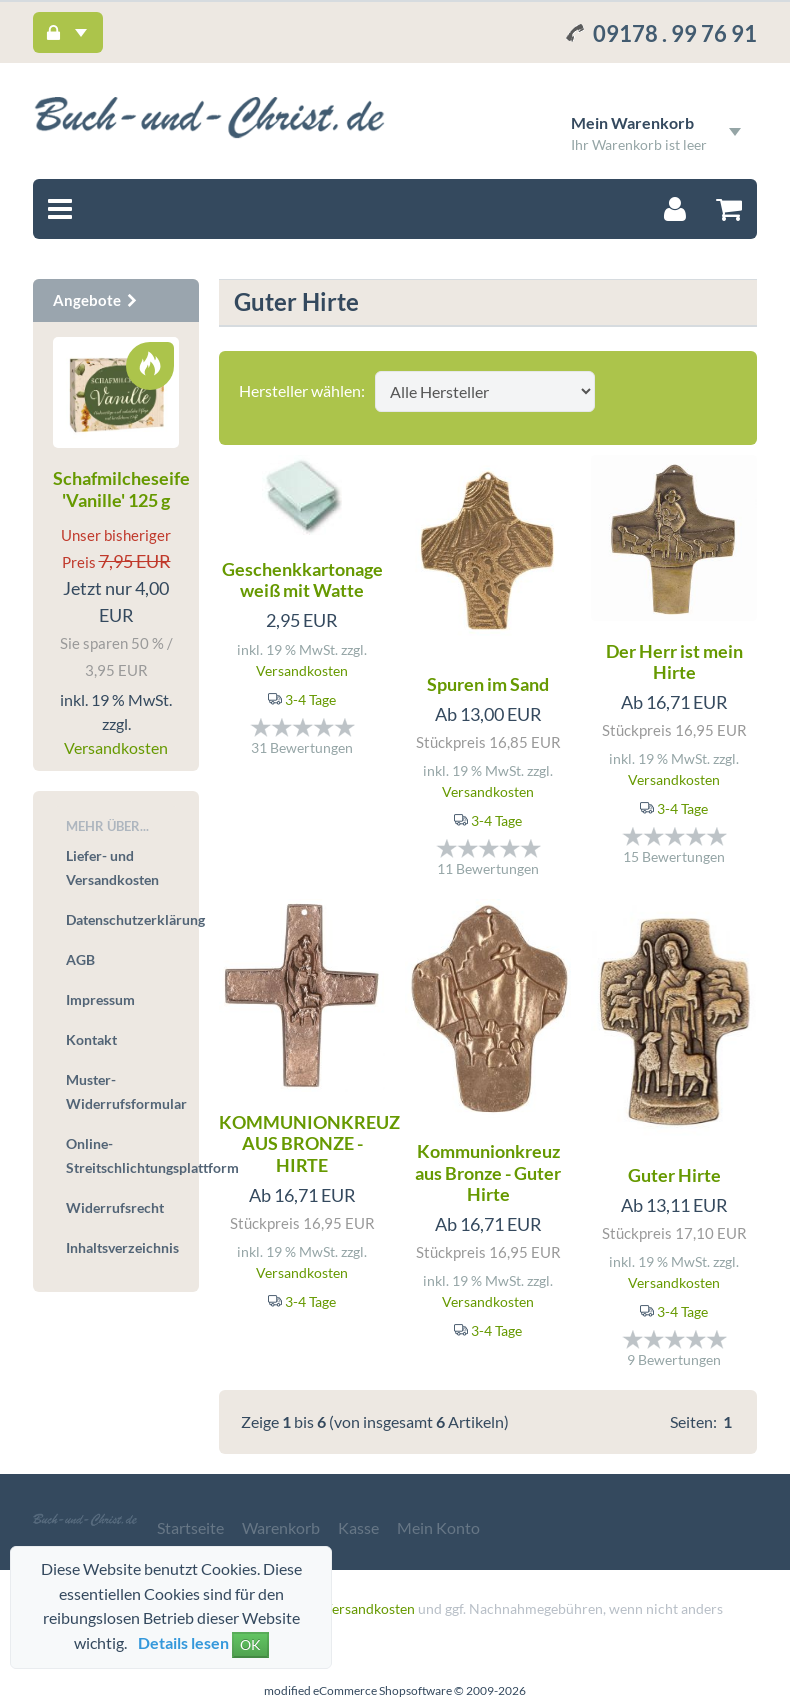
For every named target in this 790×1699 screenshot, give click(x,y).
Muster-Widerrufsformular (122, 1091)
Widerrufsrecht (115, 1207)
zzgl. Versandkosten (354, 1608)
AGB (80, 959)
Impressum (100, 999)
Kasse (358, 1527)
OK (250, 1644)
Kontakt (91, 1039)
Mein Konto (438, 1527)
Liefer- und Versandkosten (112, 867)
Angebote (96, 300)
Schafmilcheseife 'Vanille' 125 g (121, 489)
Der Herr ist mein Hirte (674, 662)
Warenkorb (281, 1527)
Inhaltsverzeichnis (122, 1247)
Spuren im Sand (488, 684)
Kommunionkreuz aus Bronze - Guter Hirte (488, 1172)
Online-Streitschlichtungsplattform (122, 1155)
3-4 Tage (310, 699)
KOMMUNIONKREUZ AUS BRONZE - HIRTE (309, 1143)
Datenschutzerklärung (122, 919)
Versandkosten (302, 670)
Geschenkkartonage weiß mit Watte (302, 580)
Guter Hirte (674, 1175)
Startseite (190, 1527)
